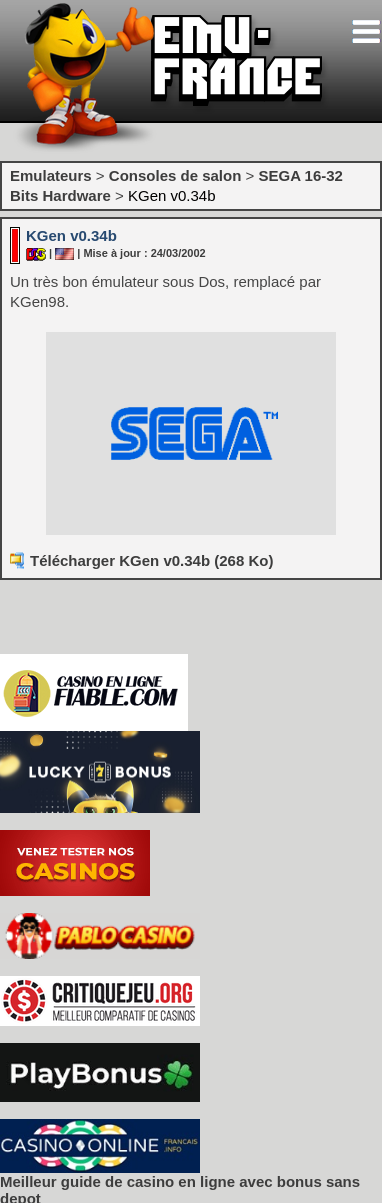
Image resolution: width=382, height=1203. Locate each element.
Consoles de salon (175, 175)
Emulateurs (51, 175)
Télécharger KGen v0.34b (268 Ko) (151, 560)
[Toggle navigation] (366, 31)
